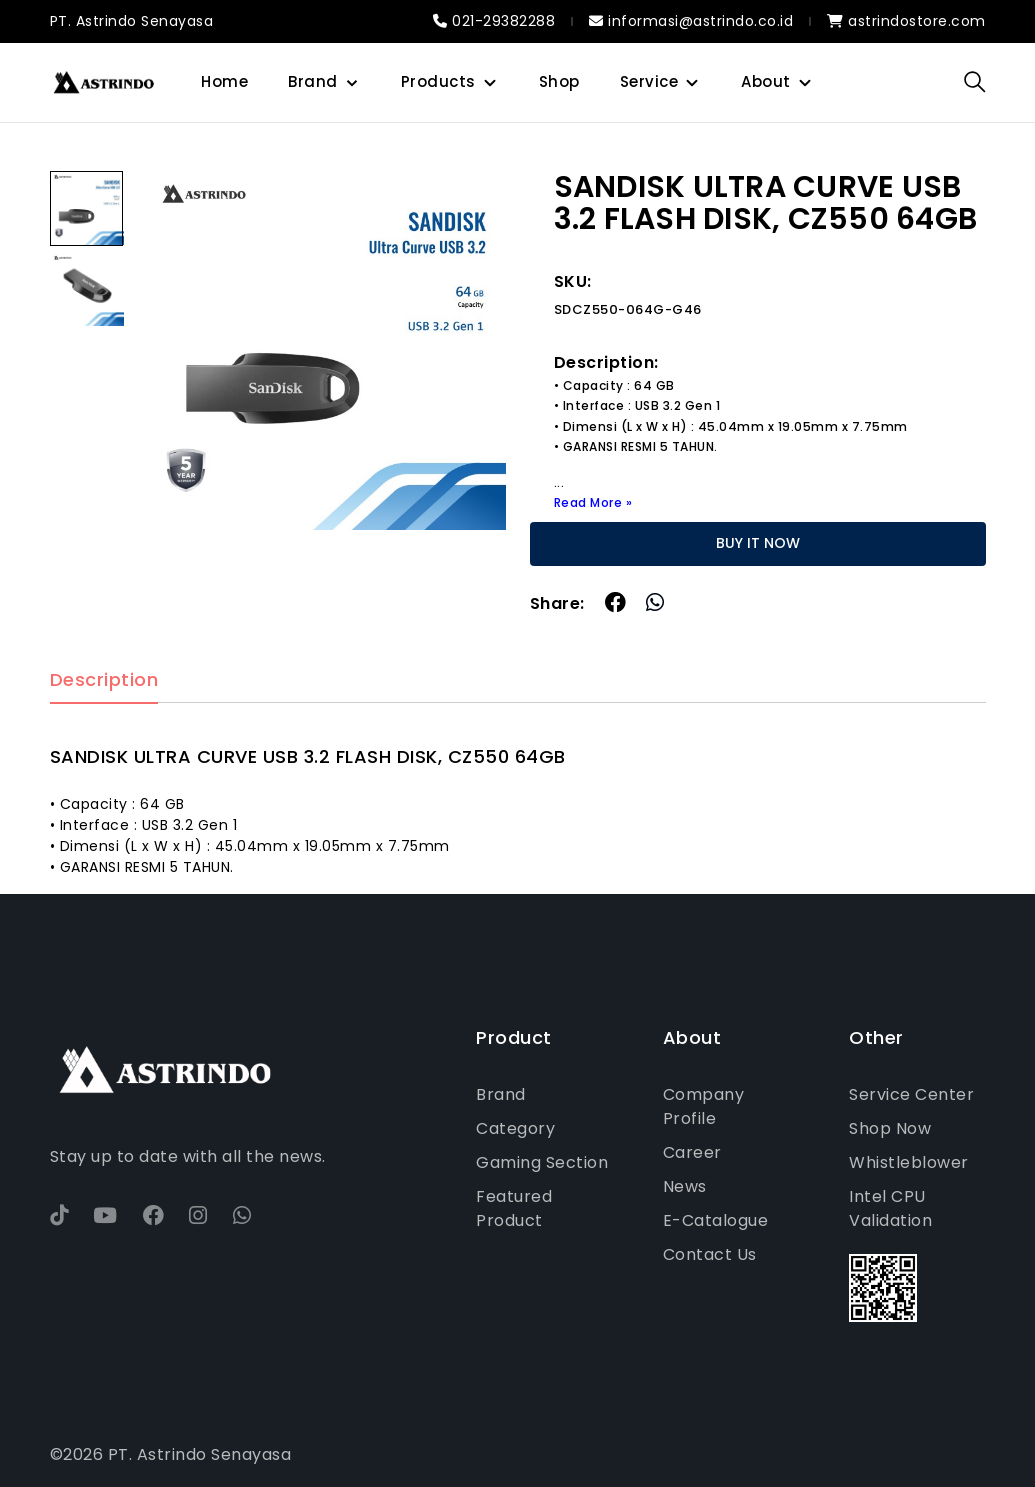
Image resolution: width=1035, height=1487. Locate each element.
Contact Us (710, 1254)
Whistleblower (909, 1162)
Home (224, 81)
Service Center (911, 1094)
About (766, 81)
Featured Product (514, 1208)
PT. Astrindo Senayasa (132, 21)
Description (104, 680)
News (685, 1186)
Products (438, 81)
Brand (313, 81)
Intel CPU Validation (890, 1208)
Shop (559, 81)
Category (515, 1128)
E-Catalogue (716, 1220)
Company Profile (704, 1106)
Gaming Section (542, 1162)
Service (649, 81)
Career (692, 1152)
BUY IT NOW (758, 543)
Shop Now (890, 1128)
